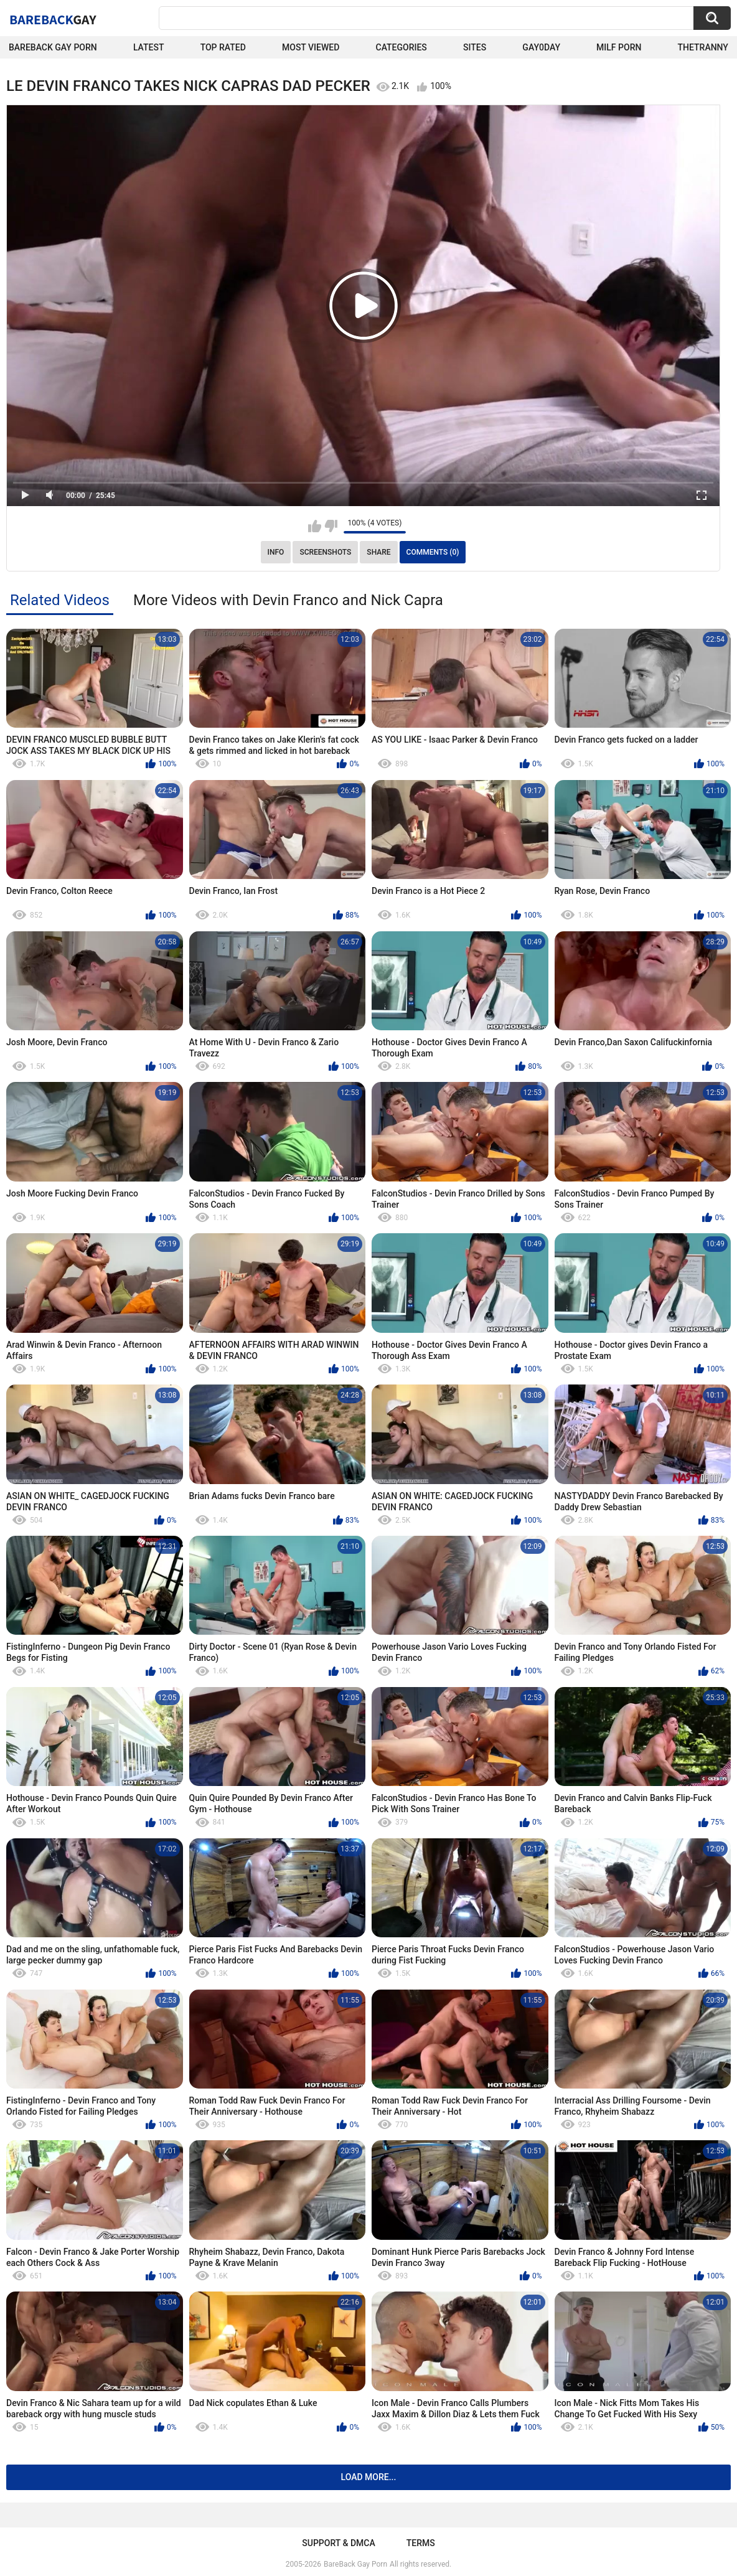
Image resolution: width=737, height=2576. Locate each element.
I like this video (314, 526)
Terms (420, 2543)
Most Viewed (310, 47)
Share (378, 552)
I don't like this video (330, 526)
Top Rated (223, 47)
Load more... (369, 2477)
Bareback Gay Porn (53, 47)
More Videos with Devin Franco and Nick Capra (288, 600)
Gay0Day (541, 47)
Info (276, 552)
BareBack (52, 19)
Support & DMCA (338, 2543)
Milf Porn (618, 47)
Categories (401, 47)
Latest (148, 47)
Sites (474, 47)
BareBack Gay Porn (355, 2564)
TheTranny (703, 47)
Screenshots (325, 552)
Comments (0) (432, 552)
